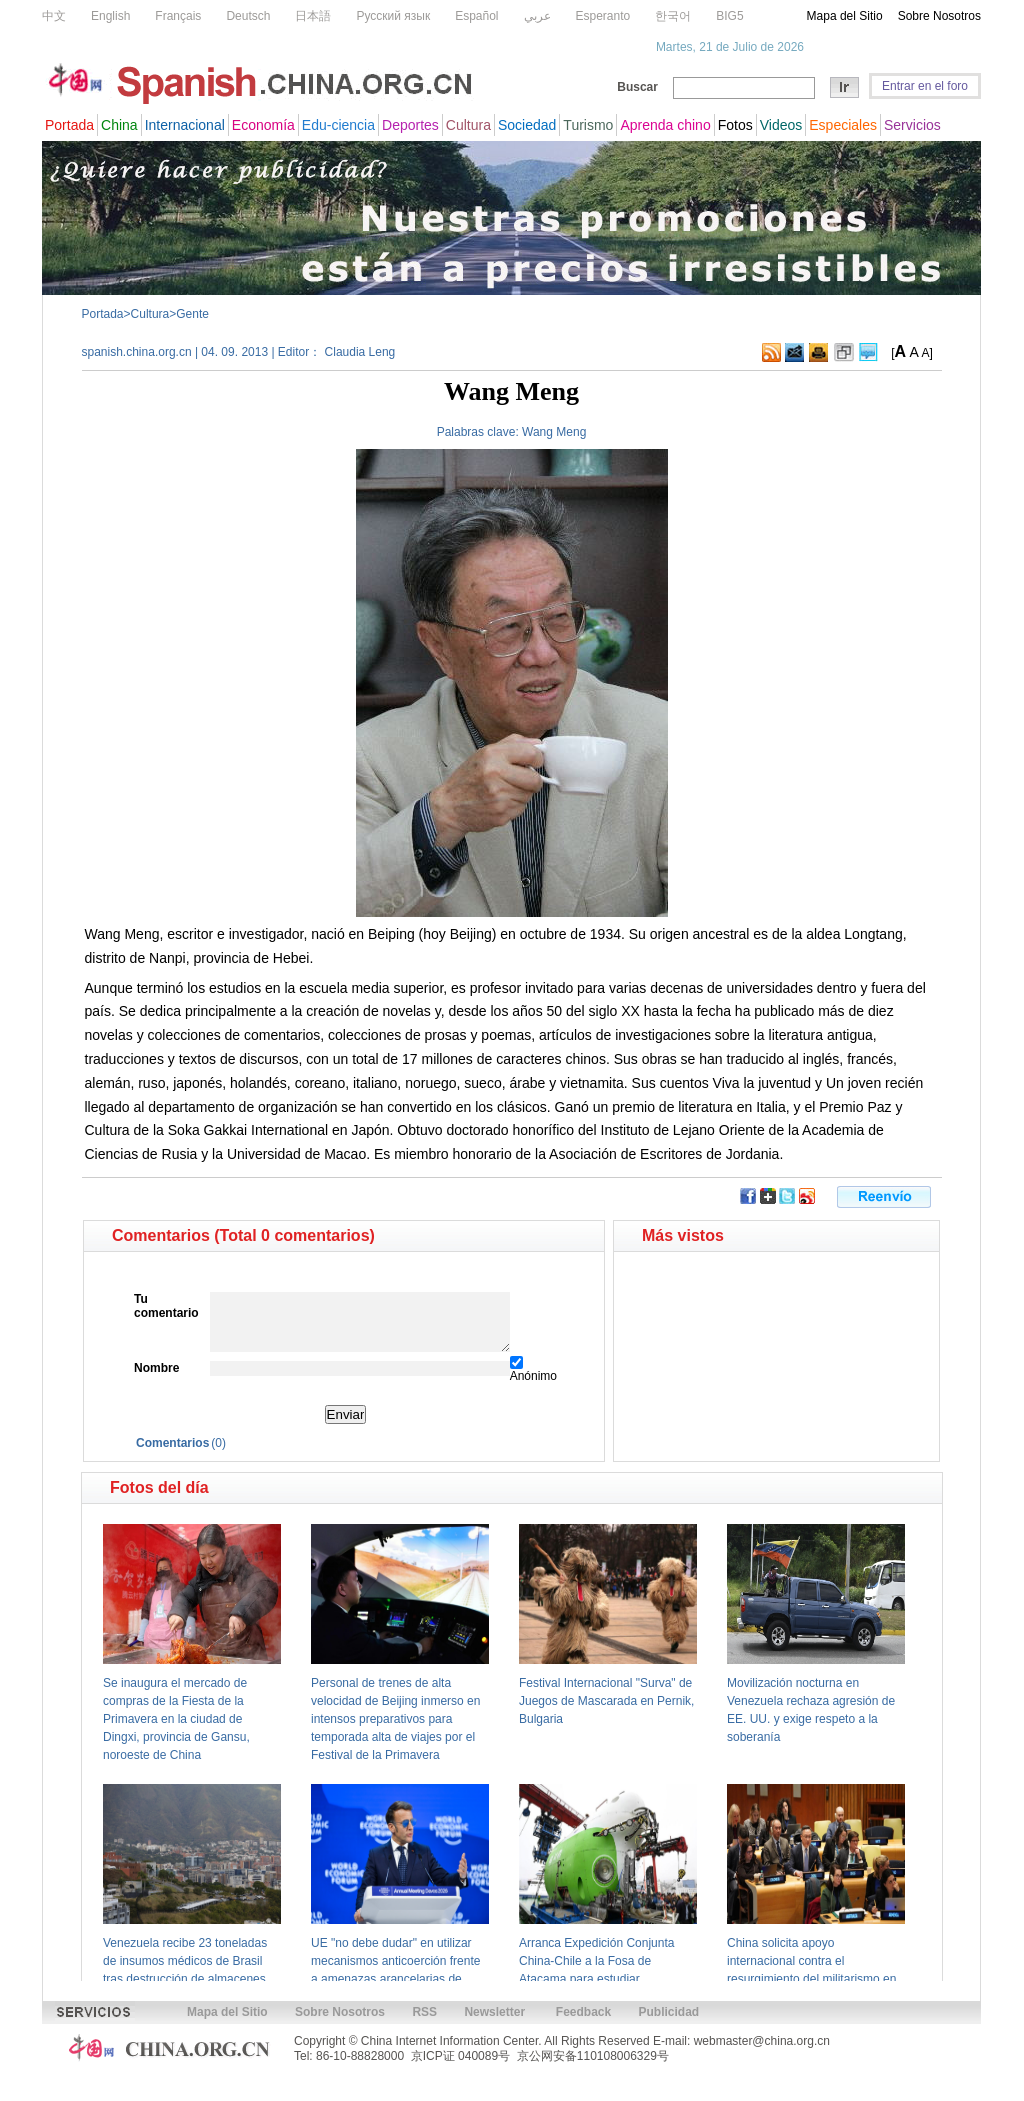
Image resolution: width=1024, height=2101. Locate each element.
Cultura (150, 314)
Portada (103, 314)
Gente (192, 314)
